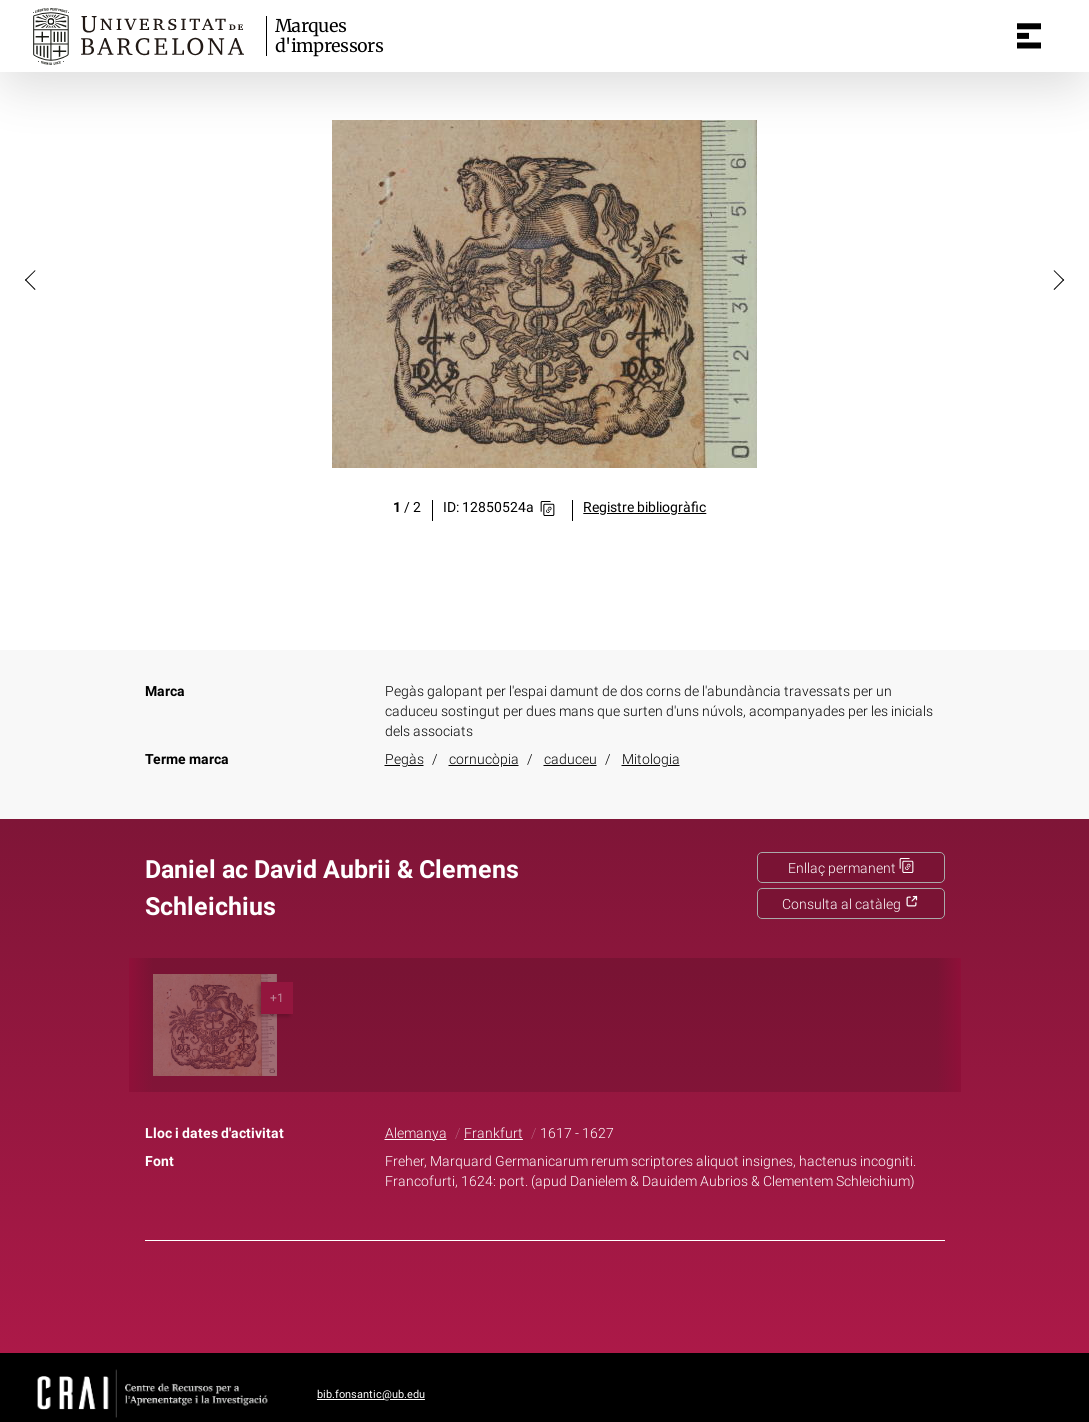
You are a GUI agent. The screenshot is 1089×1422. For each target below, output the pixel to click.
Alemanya (416, 1133)
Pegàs (404, 759)
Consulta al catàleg (850, 904)
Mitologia (651, 759)
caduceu (570, 759)
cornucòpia (484, 759)
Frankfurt (493, 1133)
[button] (32, 279)
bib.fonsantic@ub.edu (371, 1394)
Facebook (488, 1293)
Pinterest (579, 1293)
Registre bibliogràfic (644, 507)
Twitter (534, 1293)
